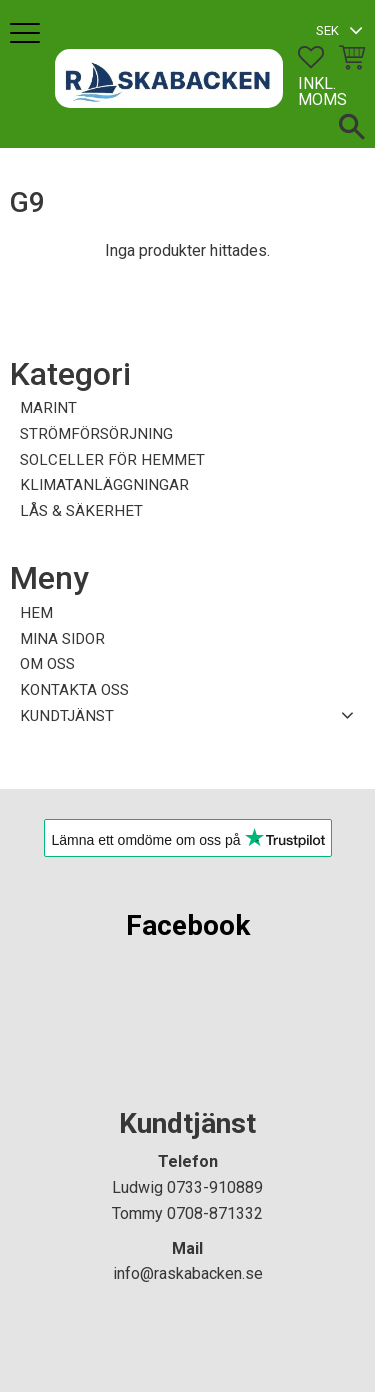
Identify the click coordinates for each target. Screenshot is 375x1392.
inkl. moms (322, 91)
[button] (27, 34)
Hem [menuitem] (36, 613)
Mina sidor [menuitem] (62, 639)
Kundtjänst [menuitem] (67, 716)
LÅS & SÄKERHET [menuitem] (81, 511)
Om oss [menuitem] (47, 664)
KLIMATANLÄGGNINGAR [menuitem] (104, 485)
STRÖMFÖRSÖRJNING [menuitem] (96, 434)
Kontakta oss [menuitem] (74, 690)
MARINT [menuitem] (48, 408)
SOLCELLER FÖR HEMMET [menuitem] (112, 460)
